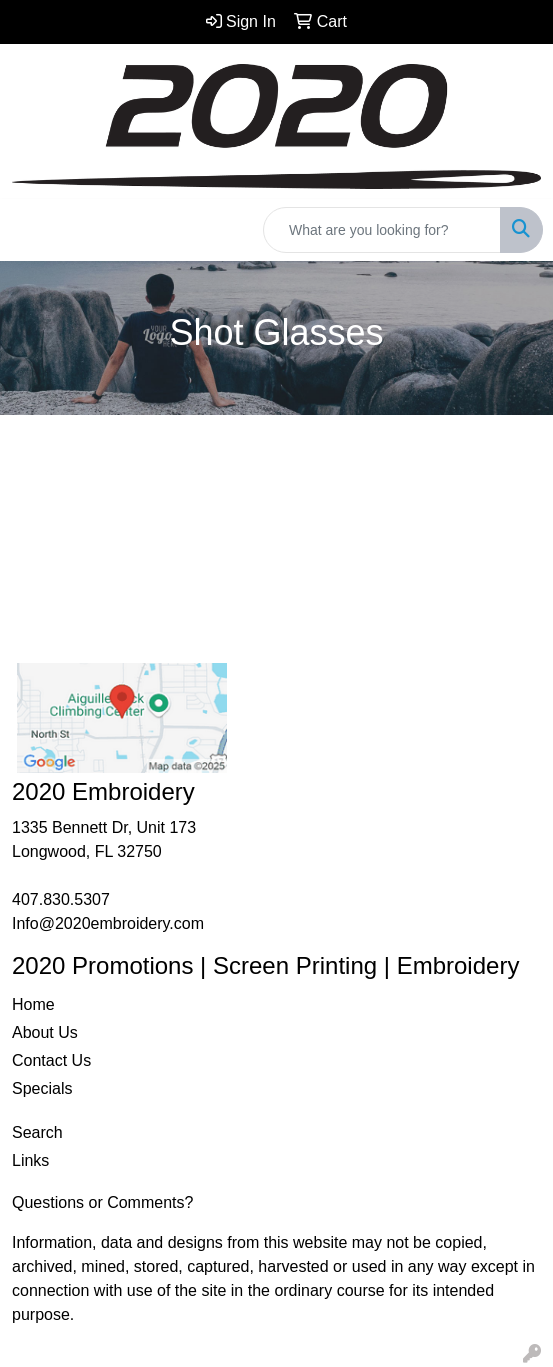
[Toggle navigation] (31, 230)
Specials (42, 1088)
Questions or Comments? (102, 1202)
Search (37, 1132)
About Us (45, 1032)
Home (33, 1004)
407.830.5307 (61, 899)
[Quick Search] (382, 230)
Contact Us (51, 1060)
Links (30, 1160)
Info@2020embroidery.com (108, 923)
